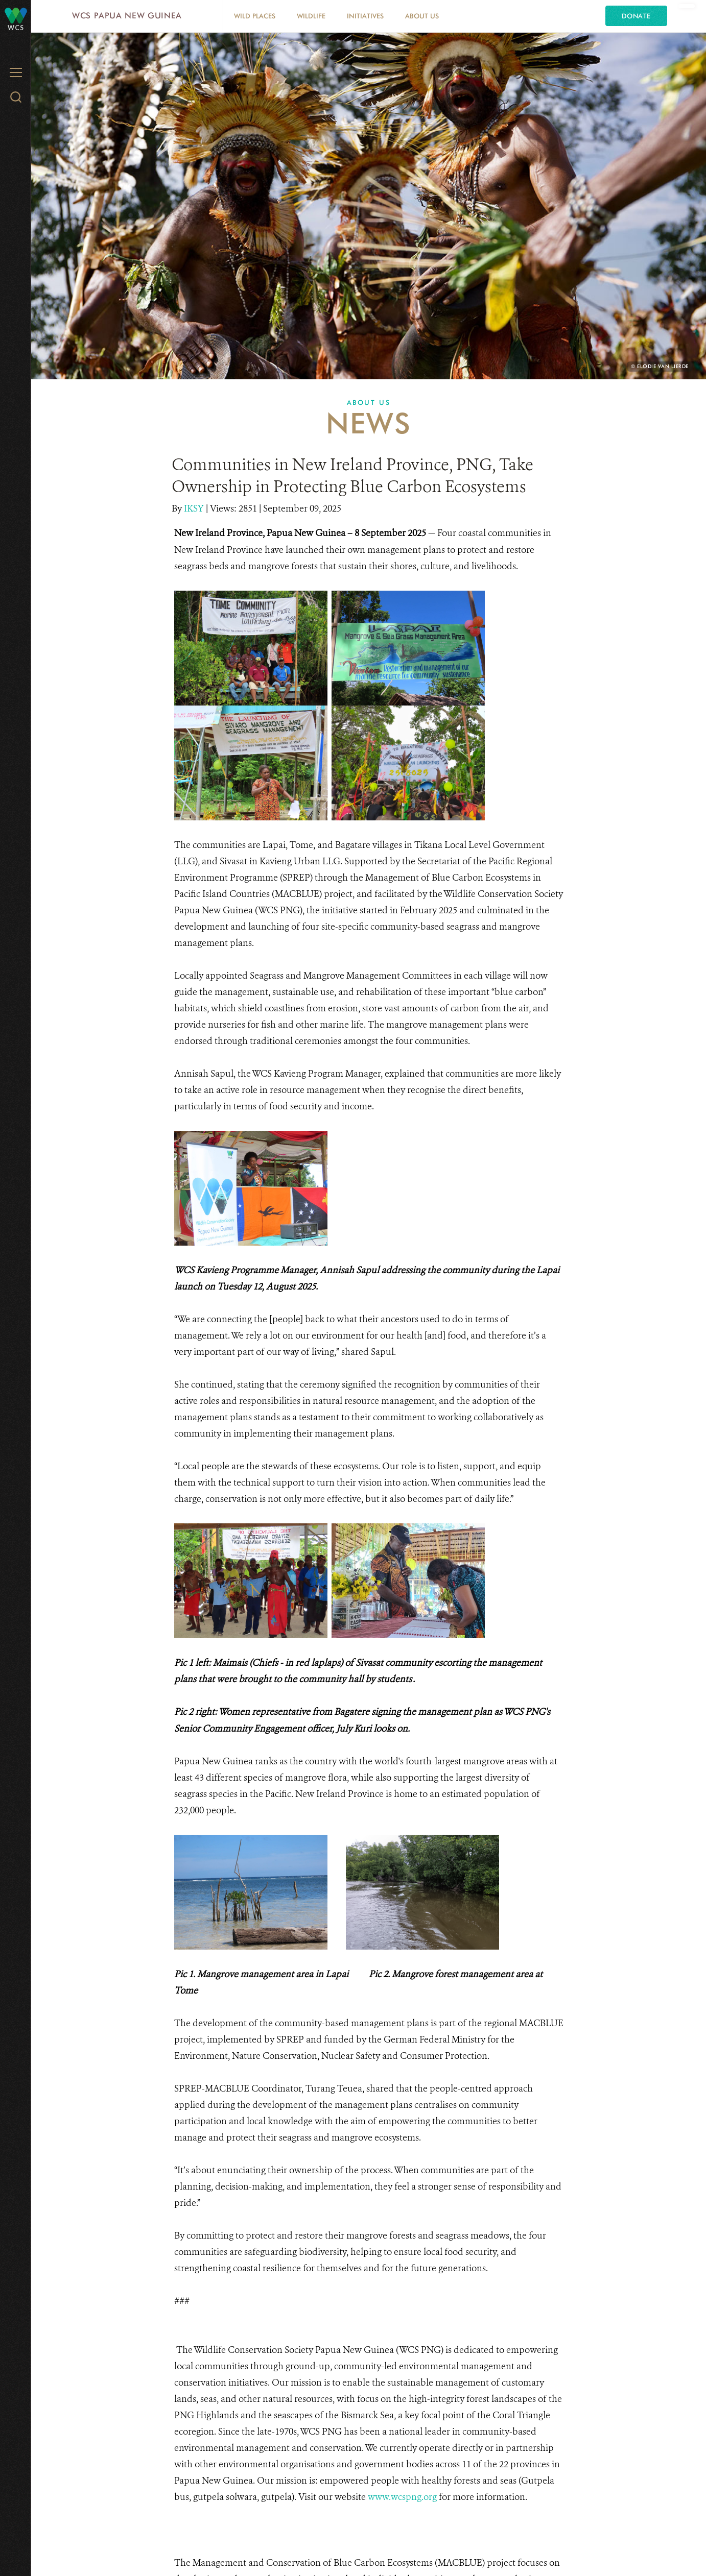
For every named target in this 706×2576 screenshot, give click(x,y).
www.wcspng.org (402, 2497)
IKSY (195, 508)
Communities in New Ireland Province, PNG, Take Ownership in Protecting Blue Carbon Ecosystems (352, 475)
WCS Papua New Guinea (127, 15)
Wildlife (311, 16)
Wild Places (254, 16)
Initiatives (365, 16)
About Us (422, 16)
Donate (636, 16)
